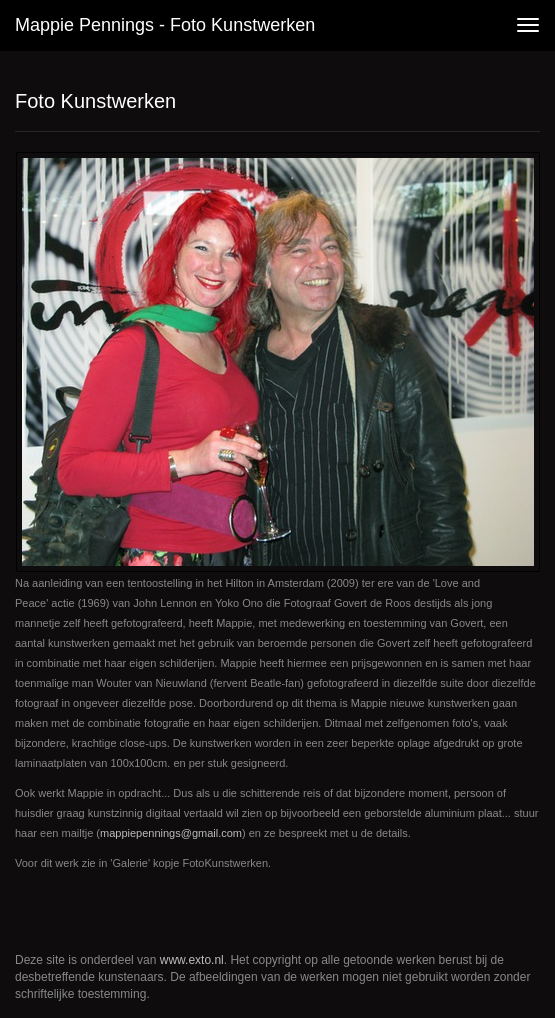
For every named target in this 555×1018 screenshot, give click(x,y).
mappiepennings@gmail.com (171, 833)
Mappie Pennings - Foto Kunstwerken (165, 25)
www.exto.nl (192, 960)
